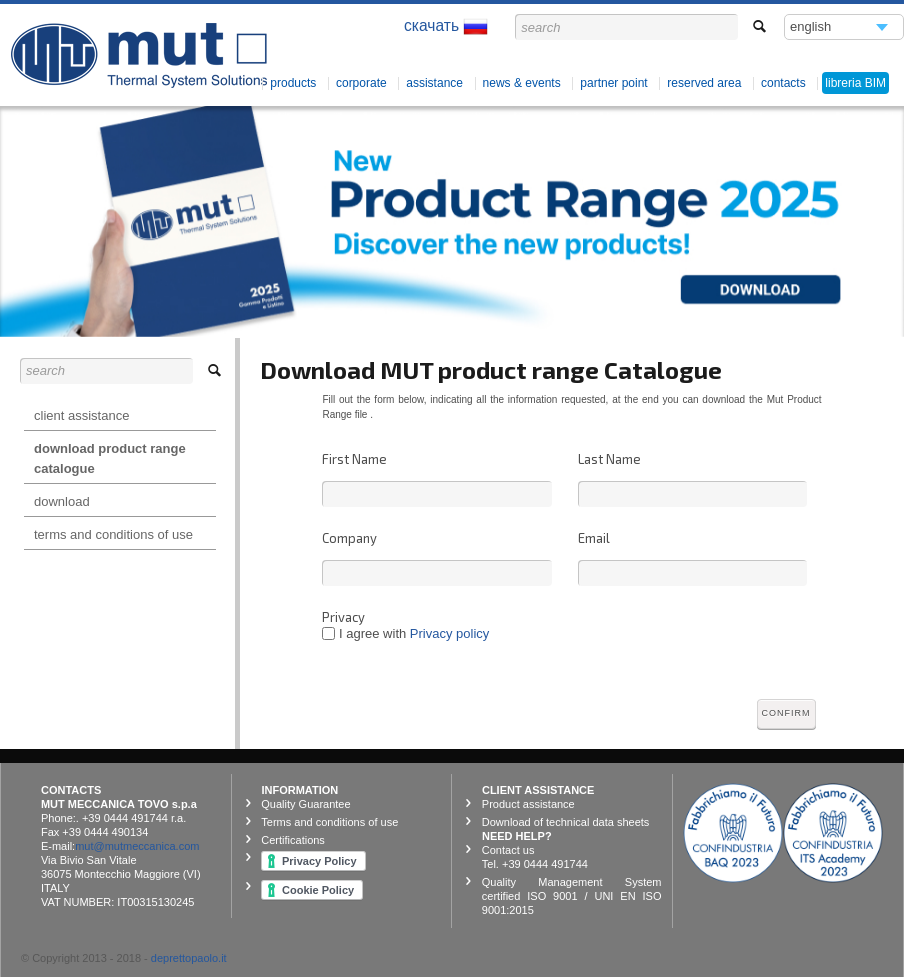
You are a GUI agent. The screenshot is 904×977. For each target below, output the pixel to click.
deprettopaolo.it (189, 958)
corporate (361, 83)
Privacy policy (449, 633)
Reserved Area (704, 83)
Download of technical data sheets (566, 822)
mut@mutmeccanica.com (137, 846)
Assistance (434, 83)
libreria (855, 83)
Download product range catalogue (110, 458)
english (811, 29)
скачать (446, 26)
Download (62, 501)
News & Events (522, 83)
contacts (783, 83)
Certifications (293, 840)
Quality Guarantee (305, 804)
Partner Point (613, 83)
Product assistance (528, 804)
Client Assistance (81, 415)
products (293, 83)
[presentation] (730, 649)
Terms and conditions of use (113, 534)
